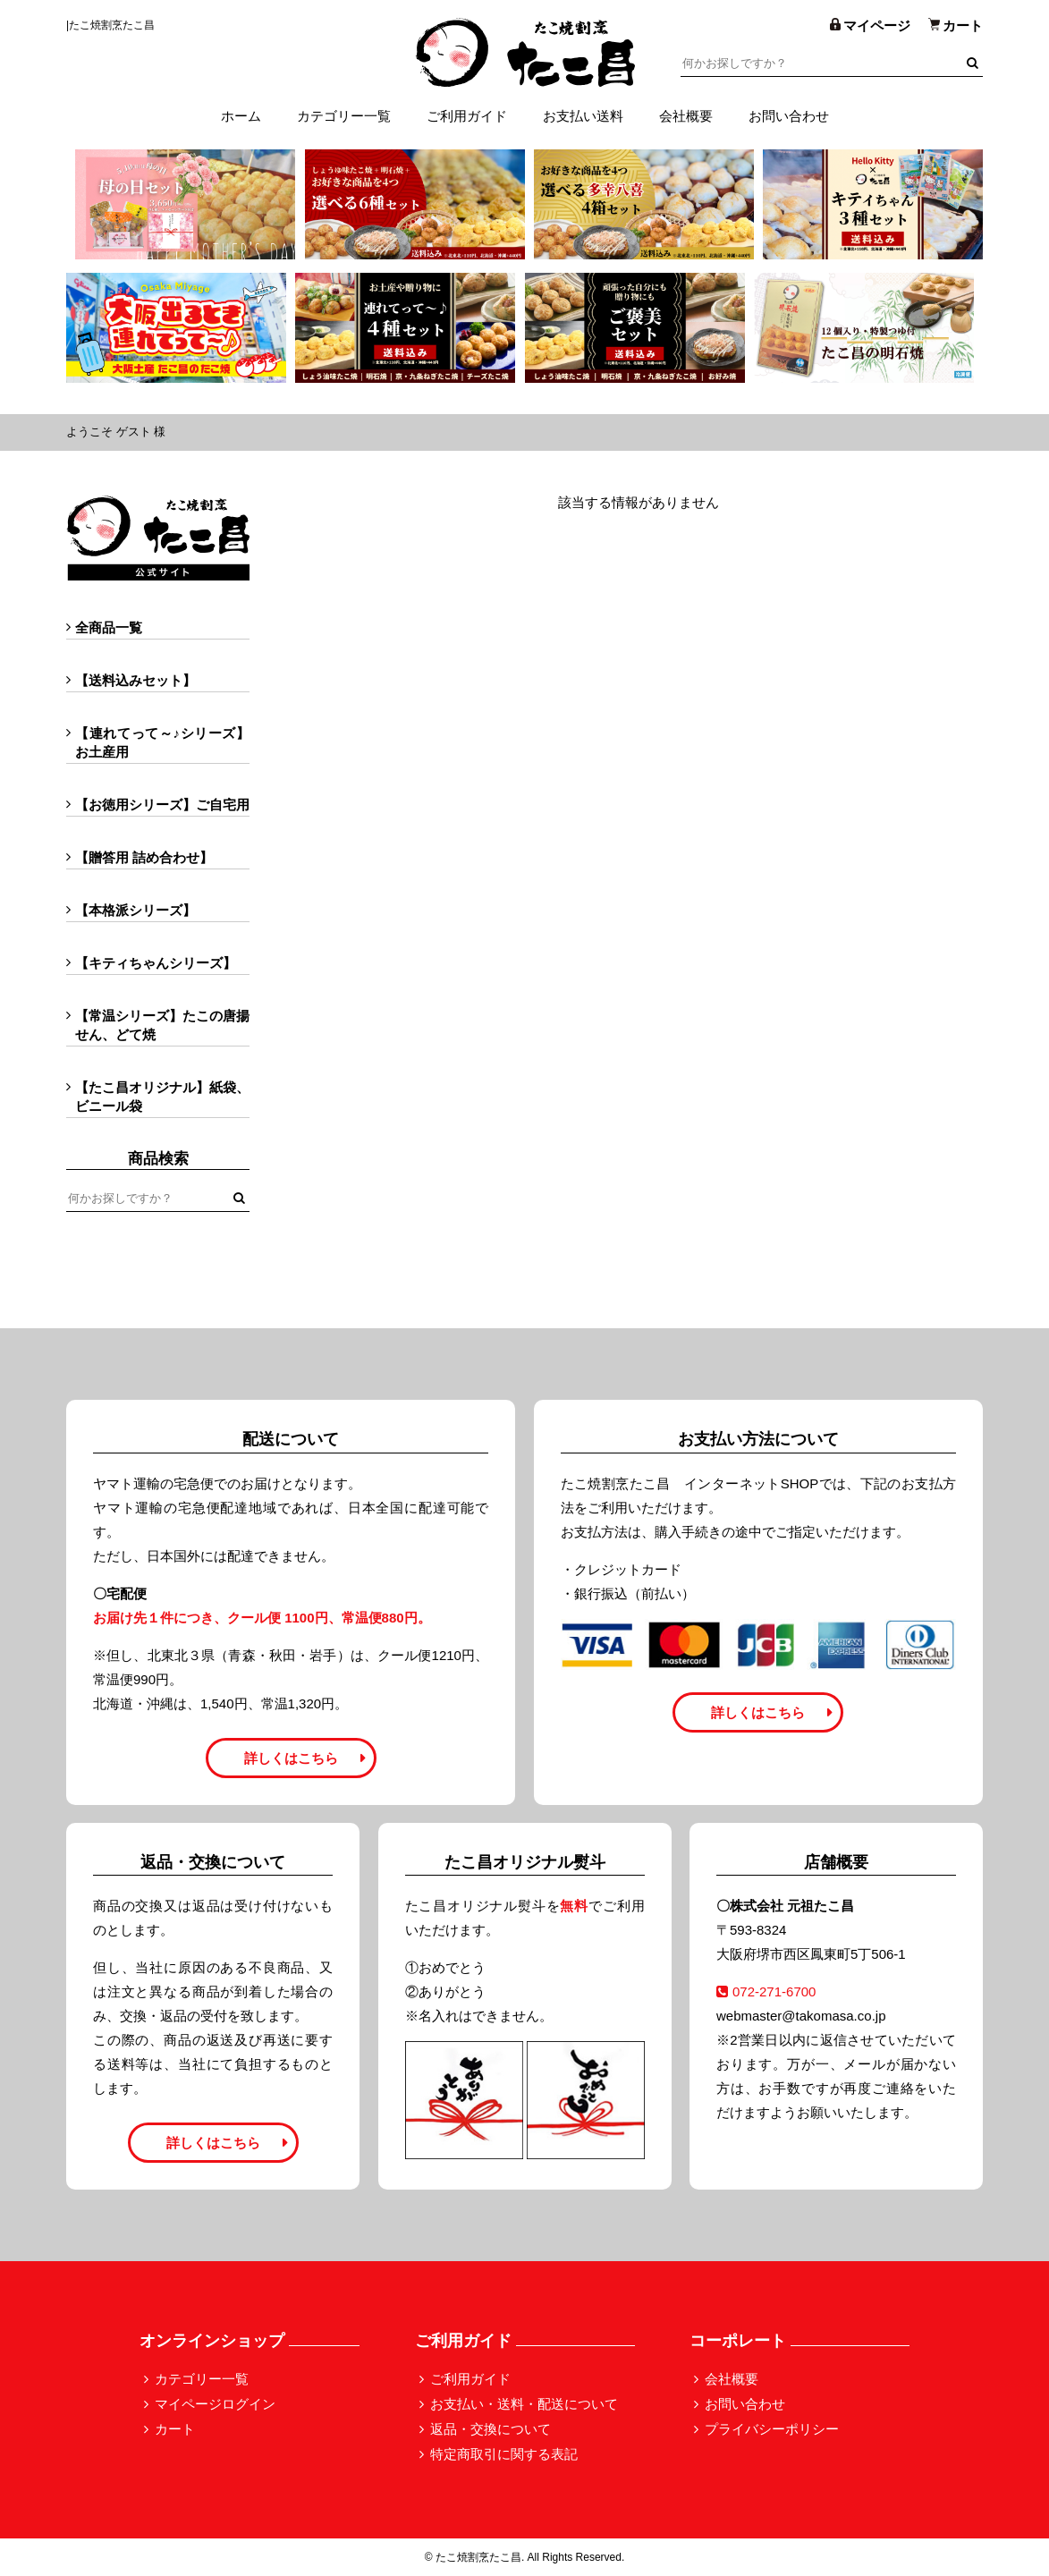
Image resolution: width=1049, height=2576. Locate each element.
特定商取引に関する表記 (504, 2454)
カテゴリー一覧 (344, 116)
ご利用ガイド (467, 116)
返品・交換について (490, 2428)
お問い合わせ (789, 116)
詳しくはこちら (291, 1758)
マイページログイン (215, 2403)
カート (175, 2428)
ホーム (241, 116)
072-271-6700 (766, 1991)
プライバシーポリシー (772, 2428)
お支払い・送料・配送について (524, 2403)
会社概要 (686, 116)
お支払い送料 (583, 116)
